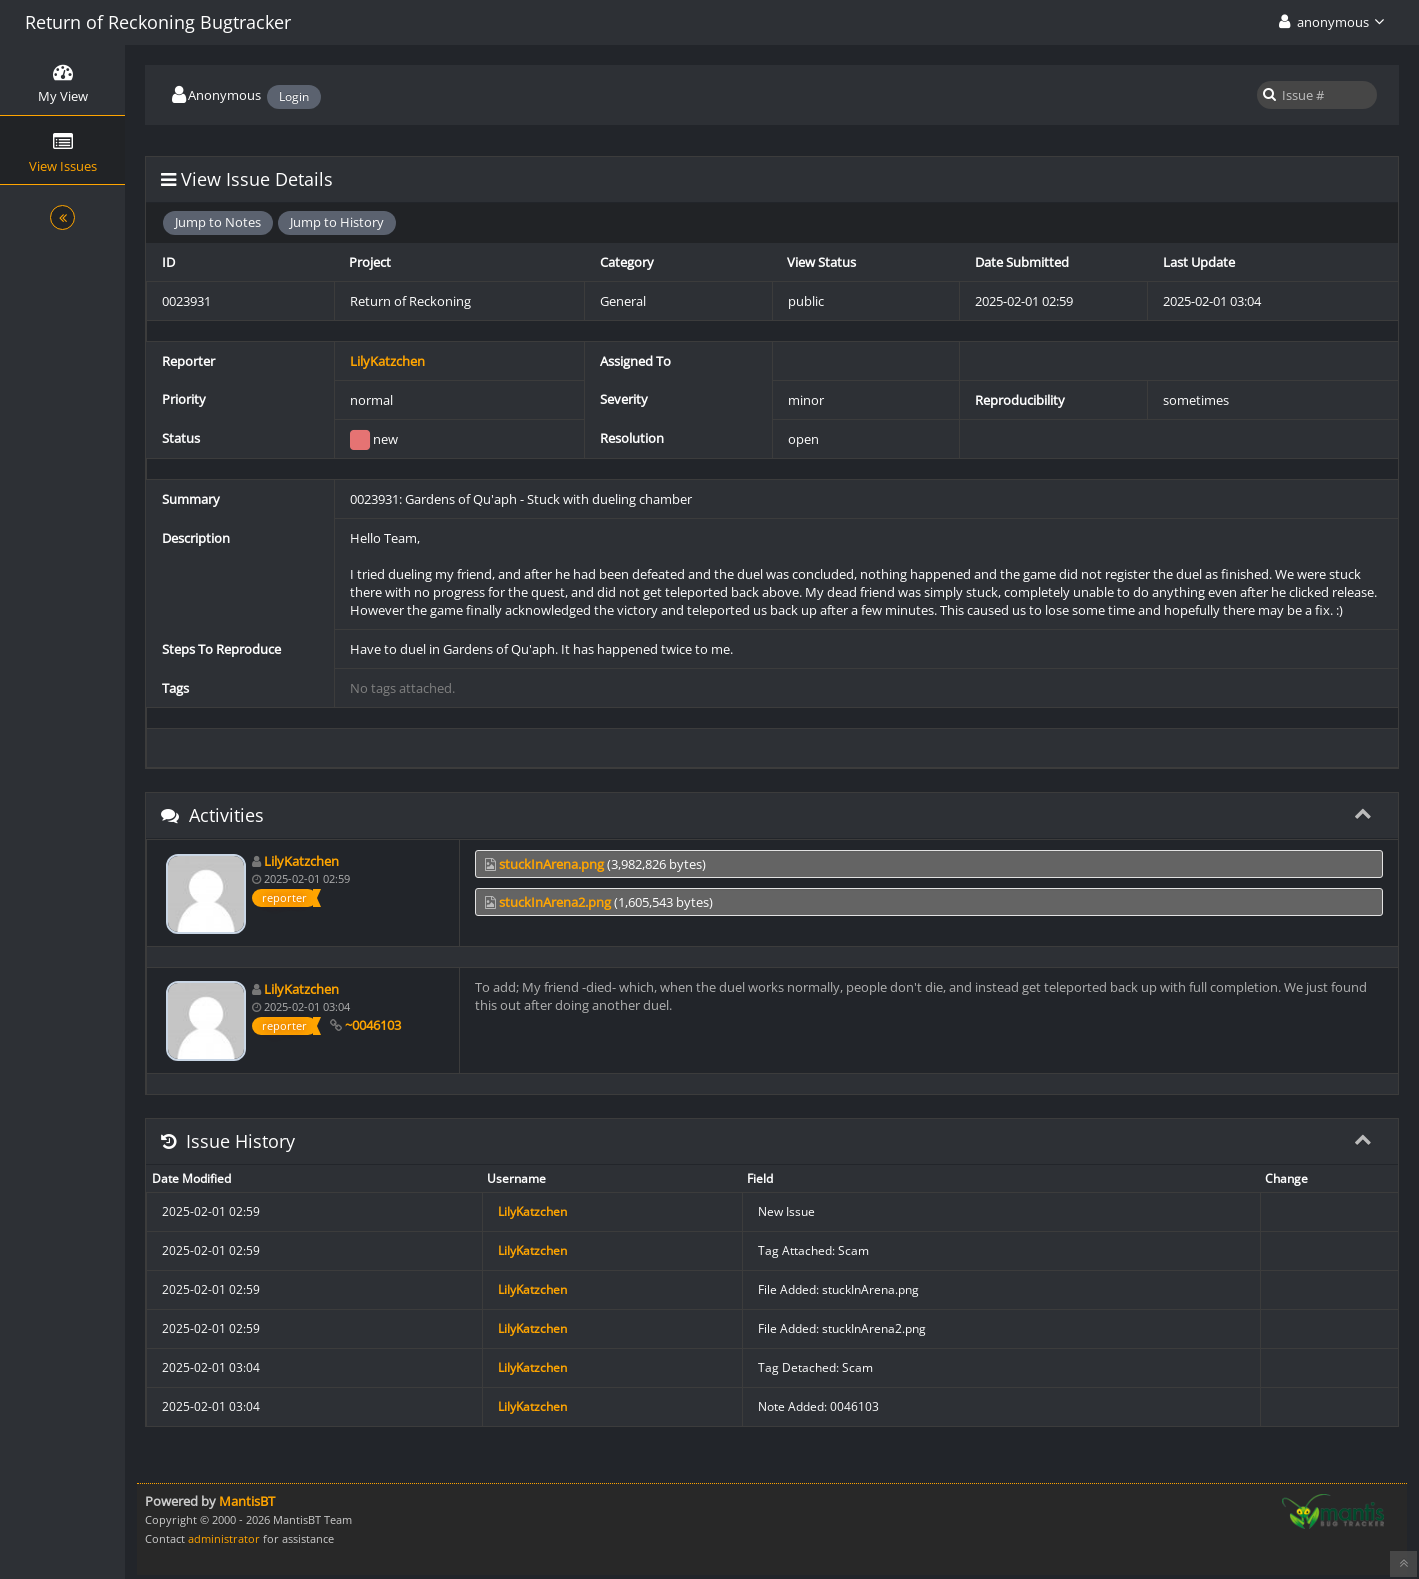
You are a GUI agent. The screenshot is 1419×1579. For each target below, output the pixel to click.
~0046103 (373, 1025)
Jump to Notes (218, 222)
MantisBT (247, 1501)
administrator (224, 1538)
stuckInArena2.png (555, 902)
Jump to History (337, 222)
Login (294, 96)
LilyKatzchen (387, 361)
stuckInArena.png (551, 864)
